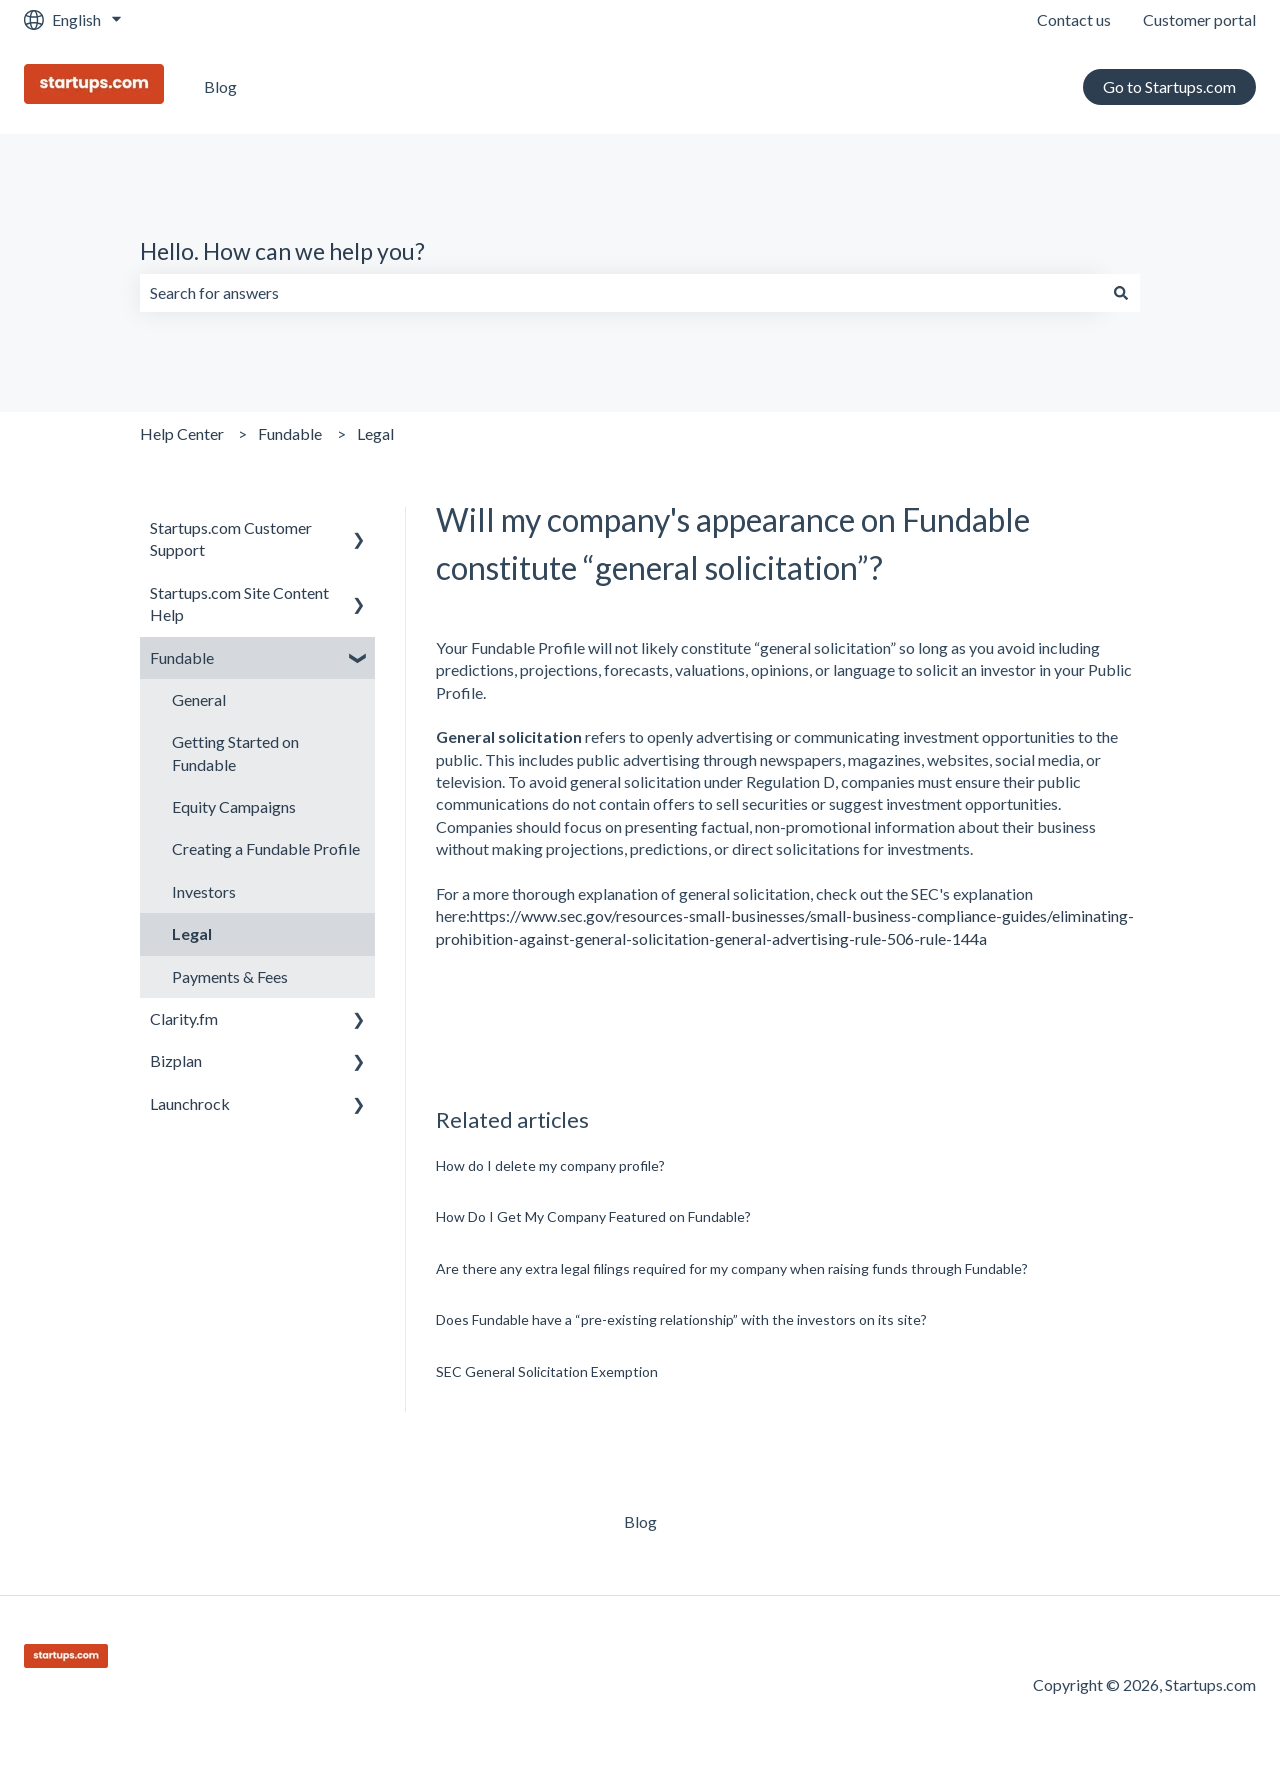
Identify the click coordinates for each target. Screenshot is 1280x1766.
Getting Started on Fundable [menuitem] (235, 752)
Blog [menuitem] (640, 1521)
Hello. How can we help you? (282, 251)
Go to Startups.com (1169, 86)
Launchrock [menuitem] (190, 1103)
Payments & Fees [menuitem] (230, 976)
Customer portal (1199, 19)
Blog (220, 86)
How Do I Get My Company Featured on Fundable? (593, 1216)
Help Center (182, 433)
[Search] (1121, 293)
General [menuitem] (199, 699)
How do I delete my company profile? (550, 1165)
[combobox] (621, 293)
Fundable (290, 433)
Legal (375, 433)
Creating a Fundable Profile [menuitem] (266, 848)
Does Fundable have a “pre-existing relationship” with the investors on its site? (681, 1319)
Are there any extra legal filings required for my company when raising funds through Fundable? (732, 1268)
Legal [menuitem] (192, 933)
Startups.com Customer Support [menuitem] (231, 538)
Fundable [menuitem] (182, 657)
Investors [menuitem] (204, 891)
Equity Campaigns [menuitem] (234, 806)
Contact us (1074, 19)
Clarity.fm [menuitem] (184, 1018)
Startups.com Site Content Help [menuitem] (239, 603)
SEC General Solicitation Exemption (547, 1371)
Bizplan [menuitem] (176, 1060)
